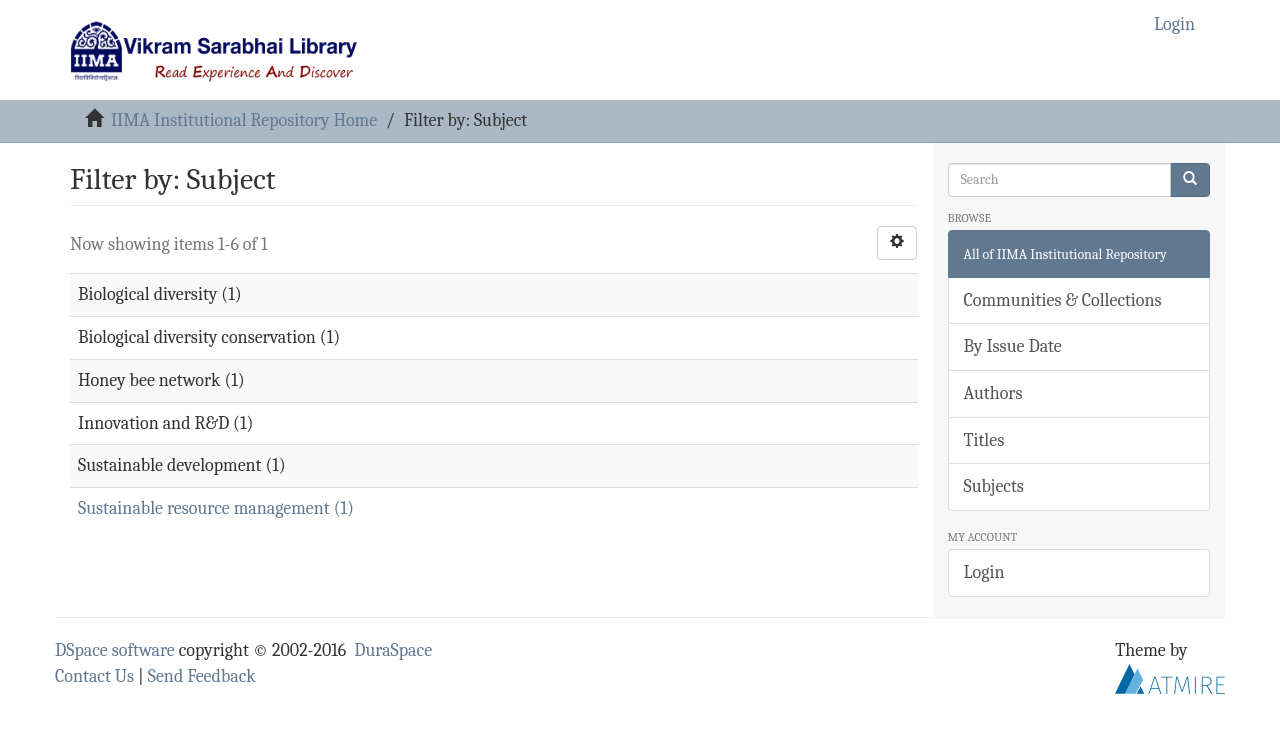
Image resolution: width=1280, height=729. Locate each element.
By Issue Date (1013, 346)
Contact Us (94, 676)
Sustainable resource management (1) (216, 508)
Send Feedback (202, 676)
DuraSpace (393, 650)
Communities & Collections (1063, 300)
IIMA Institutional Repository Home (244, 120)
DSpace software (115, 650)
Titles (984, 440)
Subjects (994, 486)
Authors (993, 393)
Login (984, 572)
